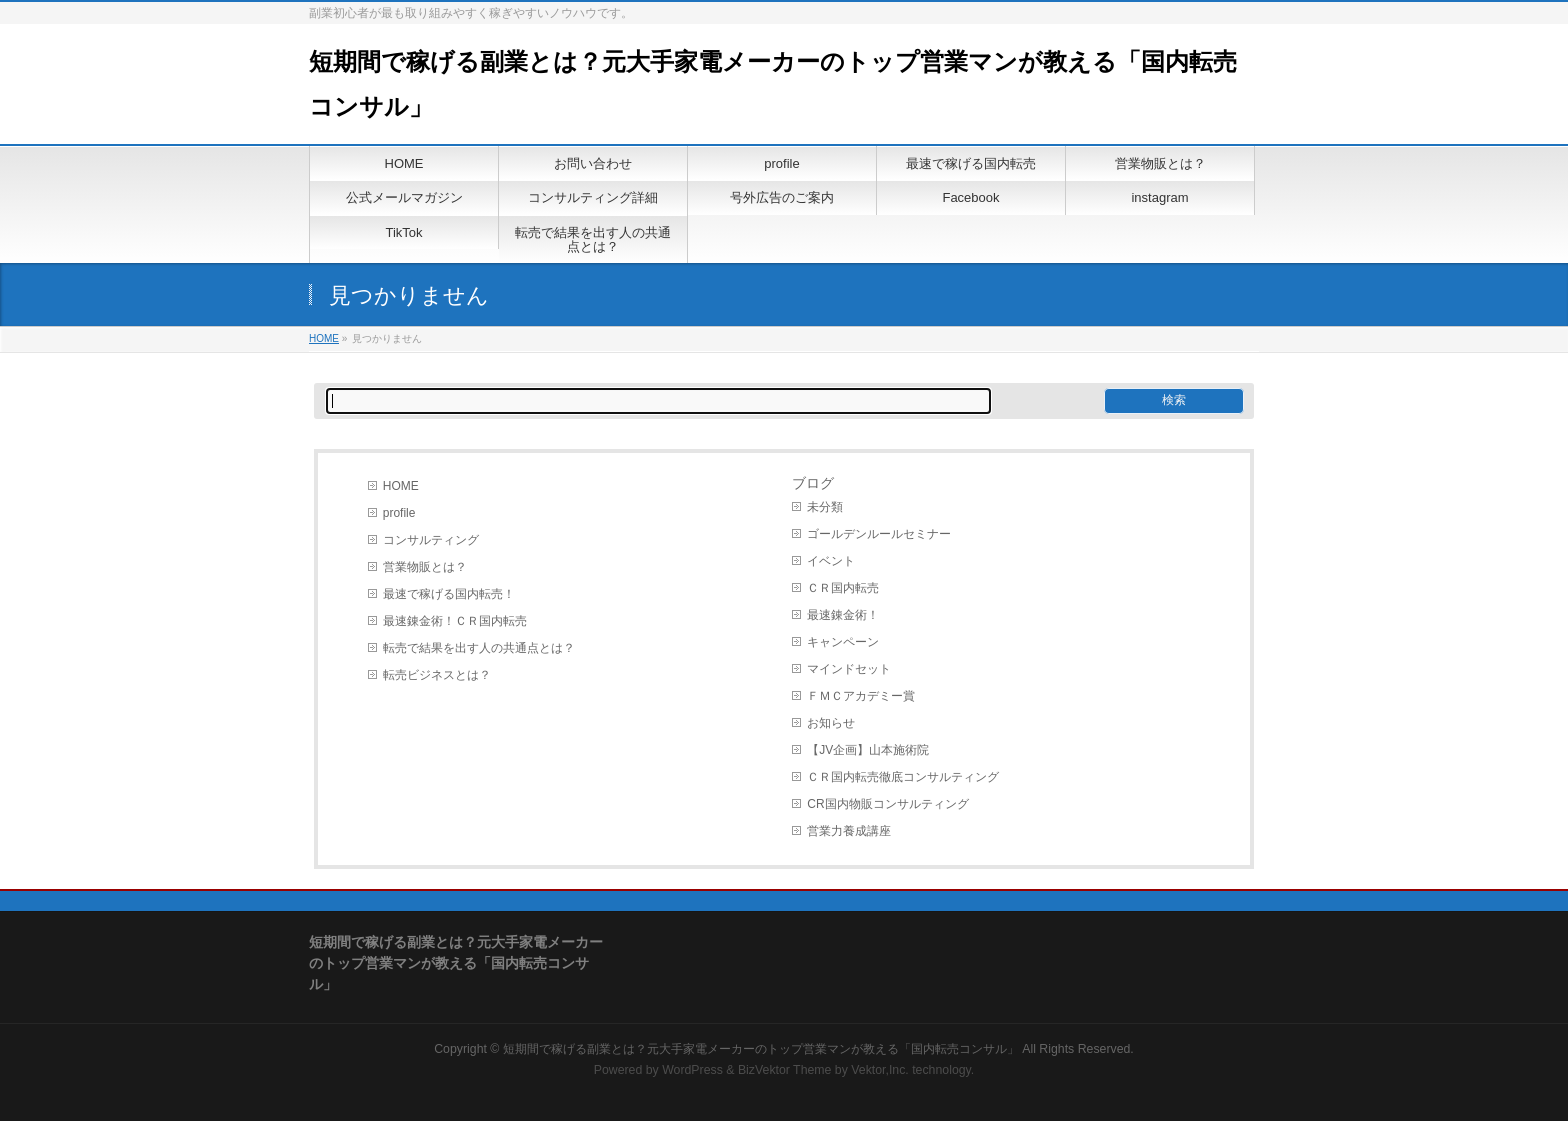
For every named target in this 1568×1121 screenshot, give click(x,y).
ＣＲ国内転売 (843, 588)
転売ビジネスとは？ (437, 675)
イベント (831, 561)
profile (399, 513)
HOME (324, 338)
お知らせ (831, 723)
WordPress (692, 1070)
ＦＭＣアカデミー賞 (861, 696)
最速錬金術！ (843, 615)
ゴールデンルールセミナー (879, 534)
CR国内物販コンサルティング (887, 804)
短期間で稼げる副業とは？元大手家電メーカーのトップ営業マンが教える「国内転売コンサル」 (761, 1049)
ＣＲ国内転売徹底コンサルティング (903, 777)
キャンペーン (843, 642)
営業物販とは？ (425, 567)
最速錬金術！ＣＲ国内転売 (455, 621)
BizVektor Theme (785, 1070)
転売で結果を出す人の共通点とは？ (479, 648)
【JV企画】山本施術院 (868, 750)
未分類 (825, 507)
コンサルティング (431, 540)
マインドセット (849, 669)
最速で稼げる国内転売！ (449, 594)
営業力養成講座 (849, 831)
